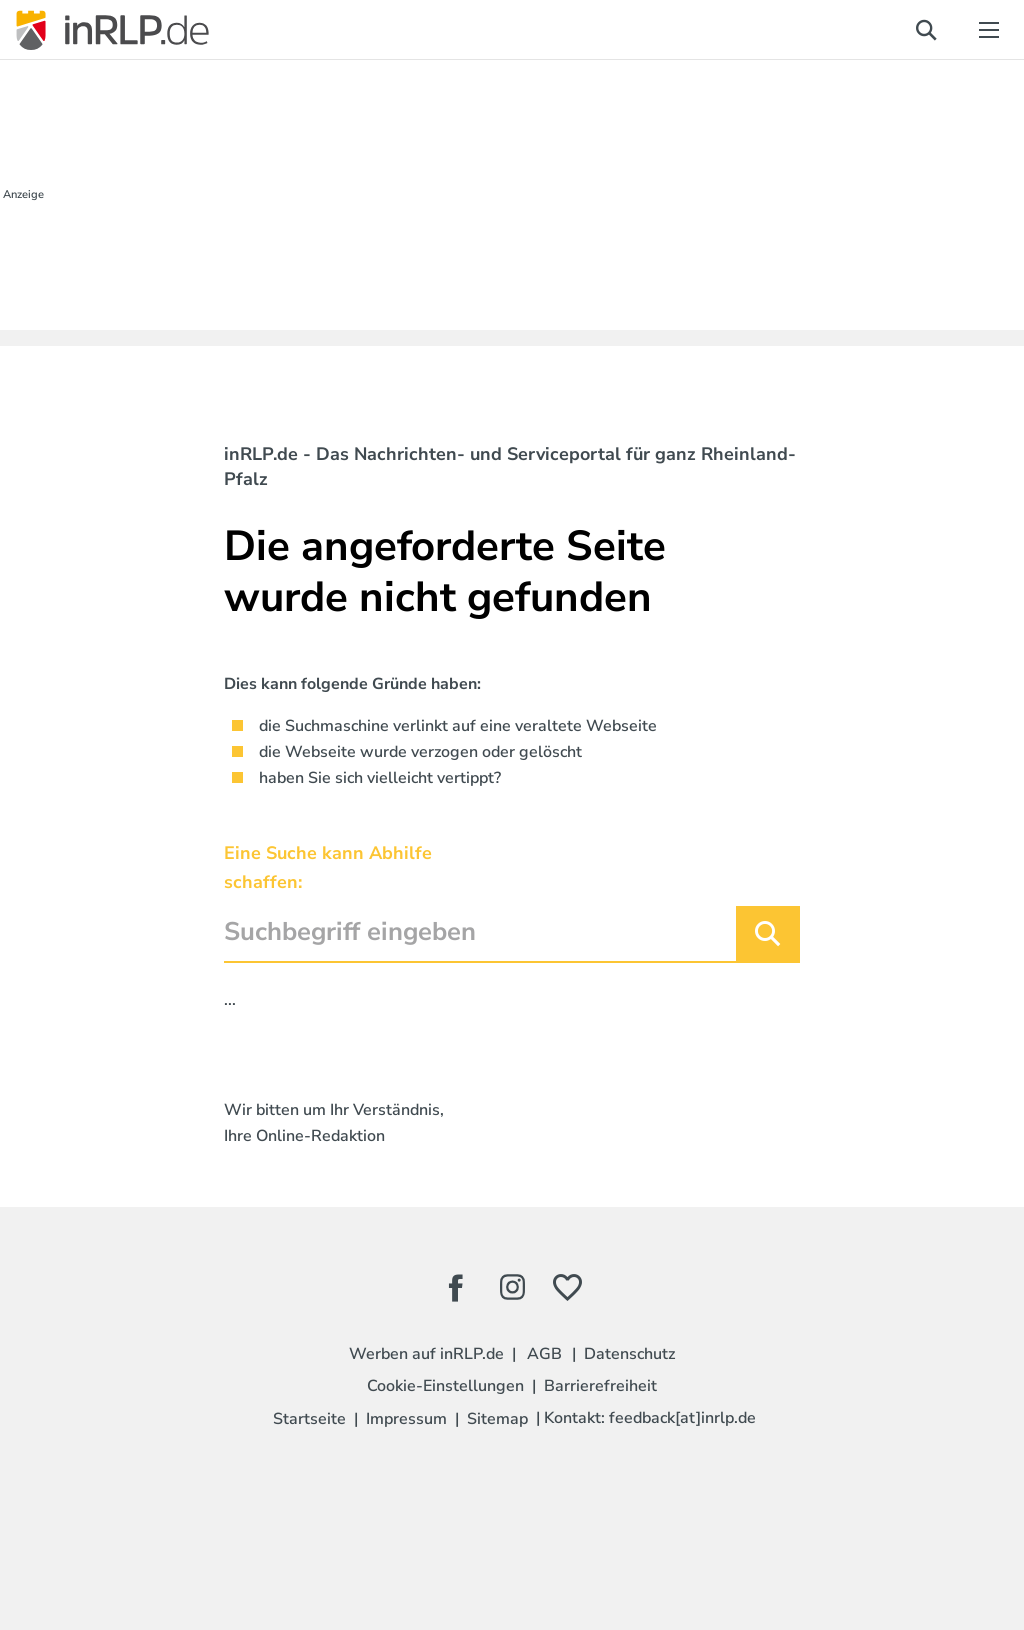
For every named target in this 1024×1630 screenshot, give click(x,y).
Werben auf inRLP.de (426, 1354)
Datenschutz (629, 1354)
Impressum (406, 1419)
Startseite (309, 1419)
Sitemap (497, 1419)
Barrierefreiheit (600, 1386)
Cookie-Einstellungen (445, 1386)
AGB (544, 1354)
